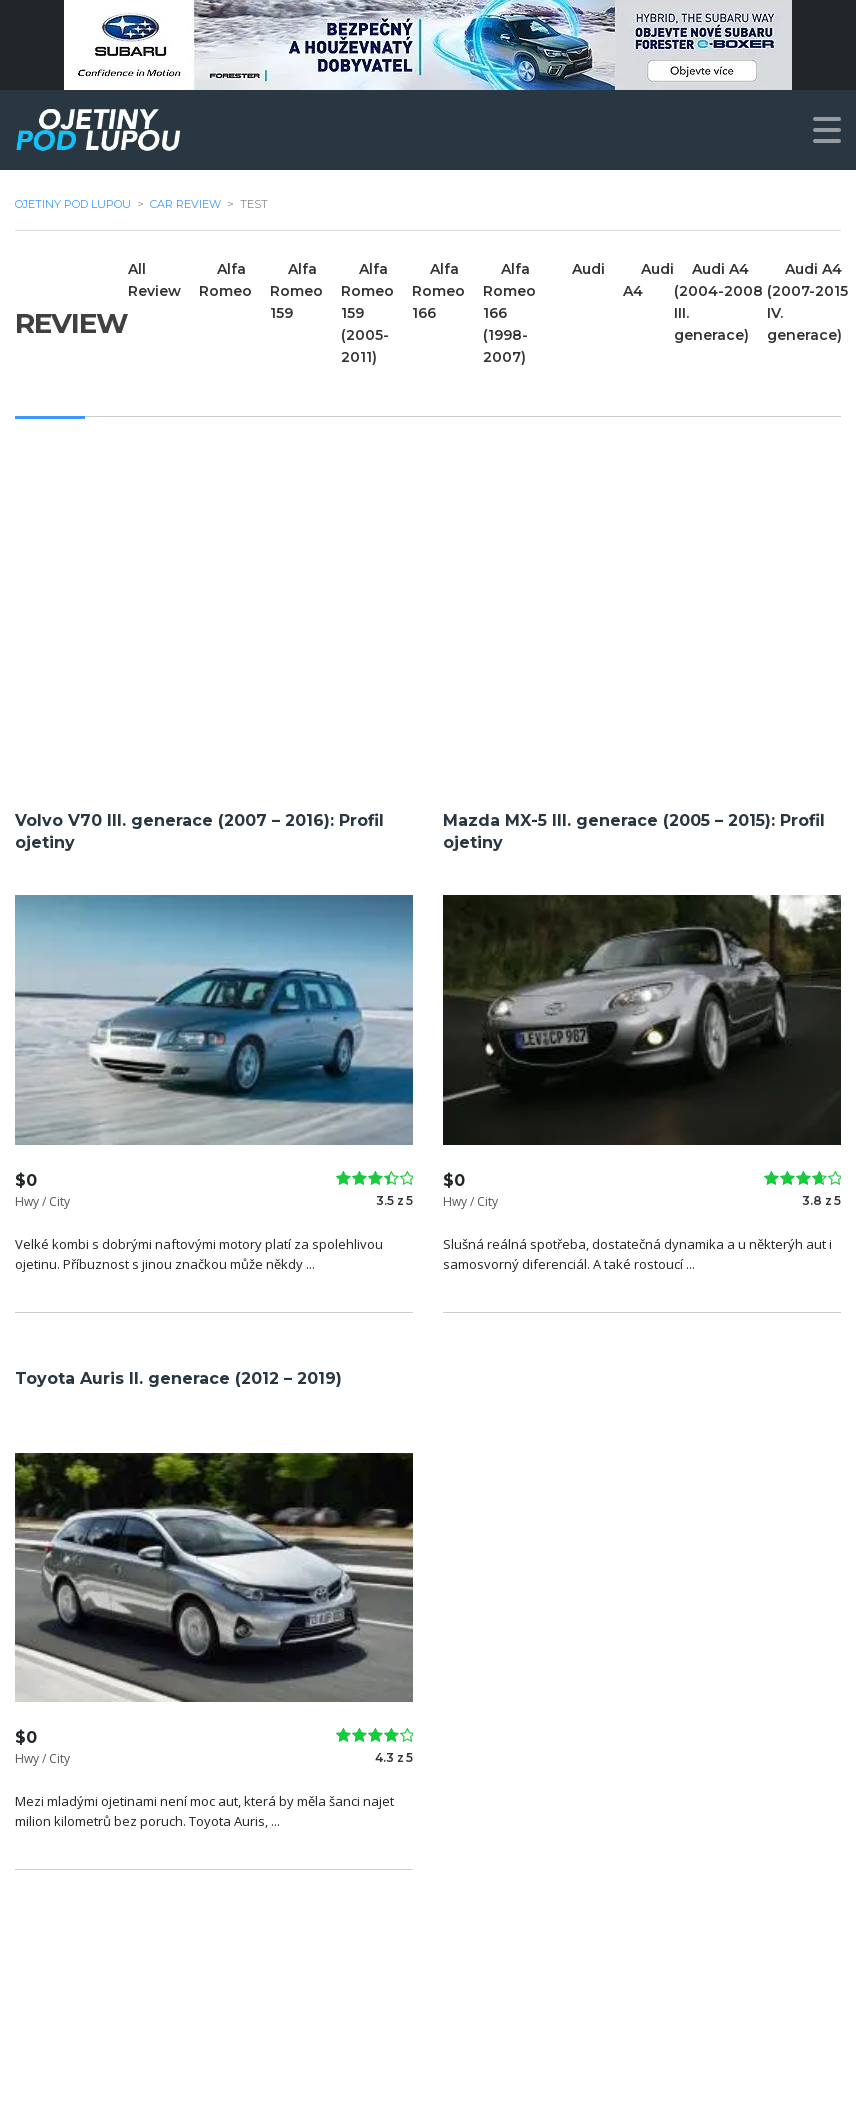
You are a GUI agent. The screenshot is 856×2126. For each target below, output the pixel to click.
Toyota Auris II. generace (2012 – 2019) (178, 1378)
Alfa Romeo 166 (438, 291)
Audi (588, 269)
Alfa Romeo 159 (296, 291)
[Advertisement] (428, 609)
